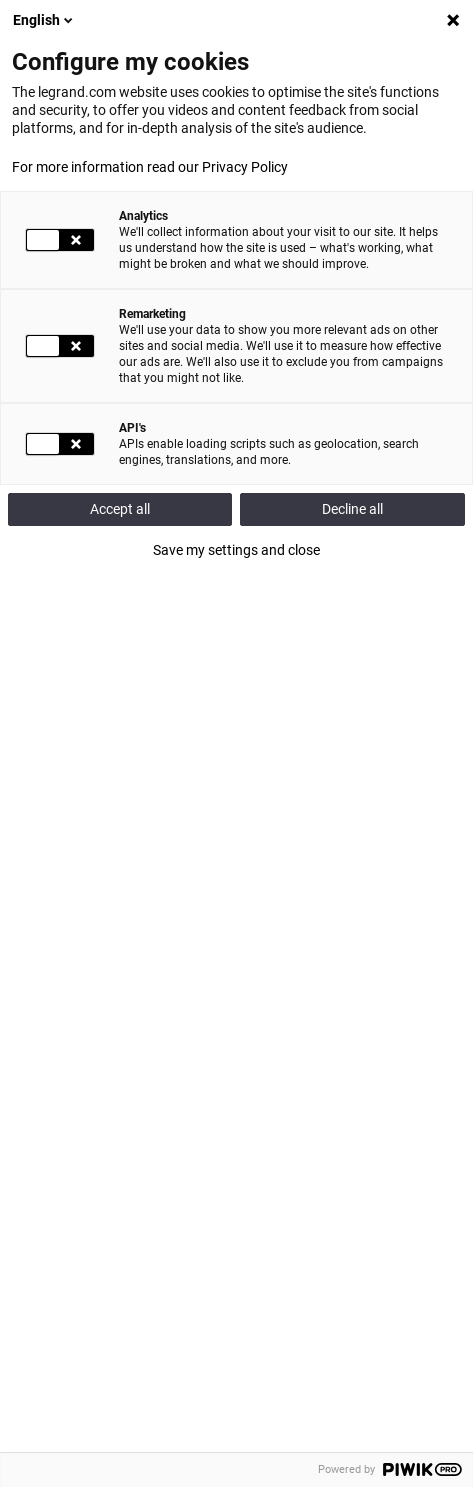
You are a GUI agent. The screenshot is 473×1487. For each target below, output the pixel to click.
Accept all (120, 509)
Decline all (352, 509)
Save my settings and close (236, 550)
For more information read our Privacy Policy (150, 167)
